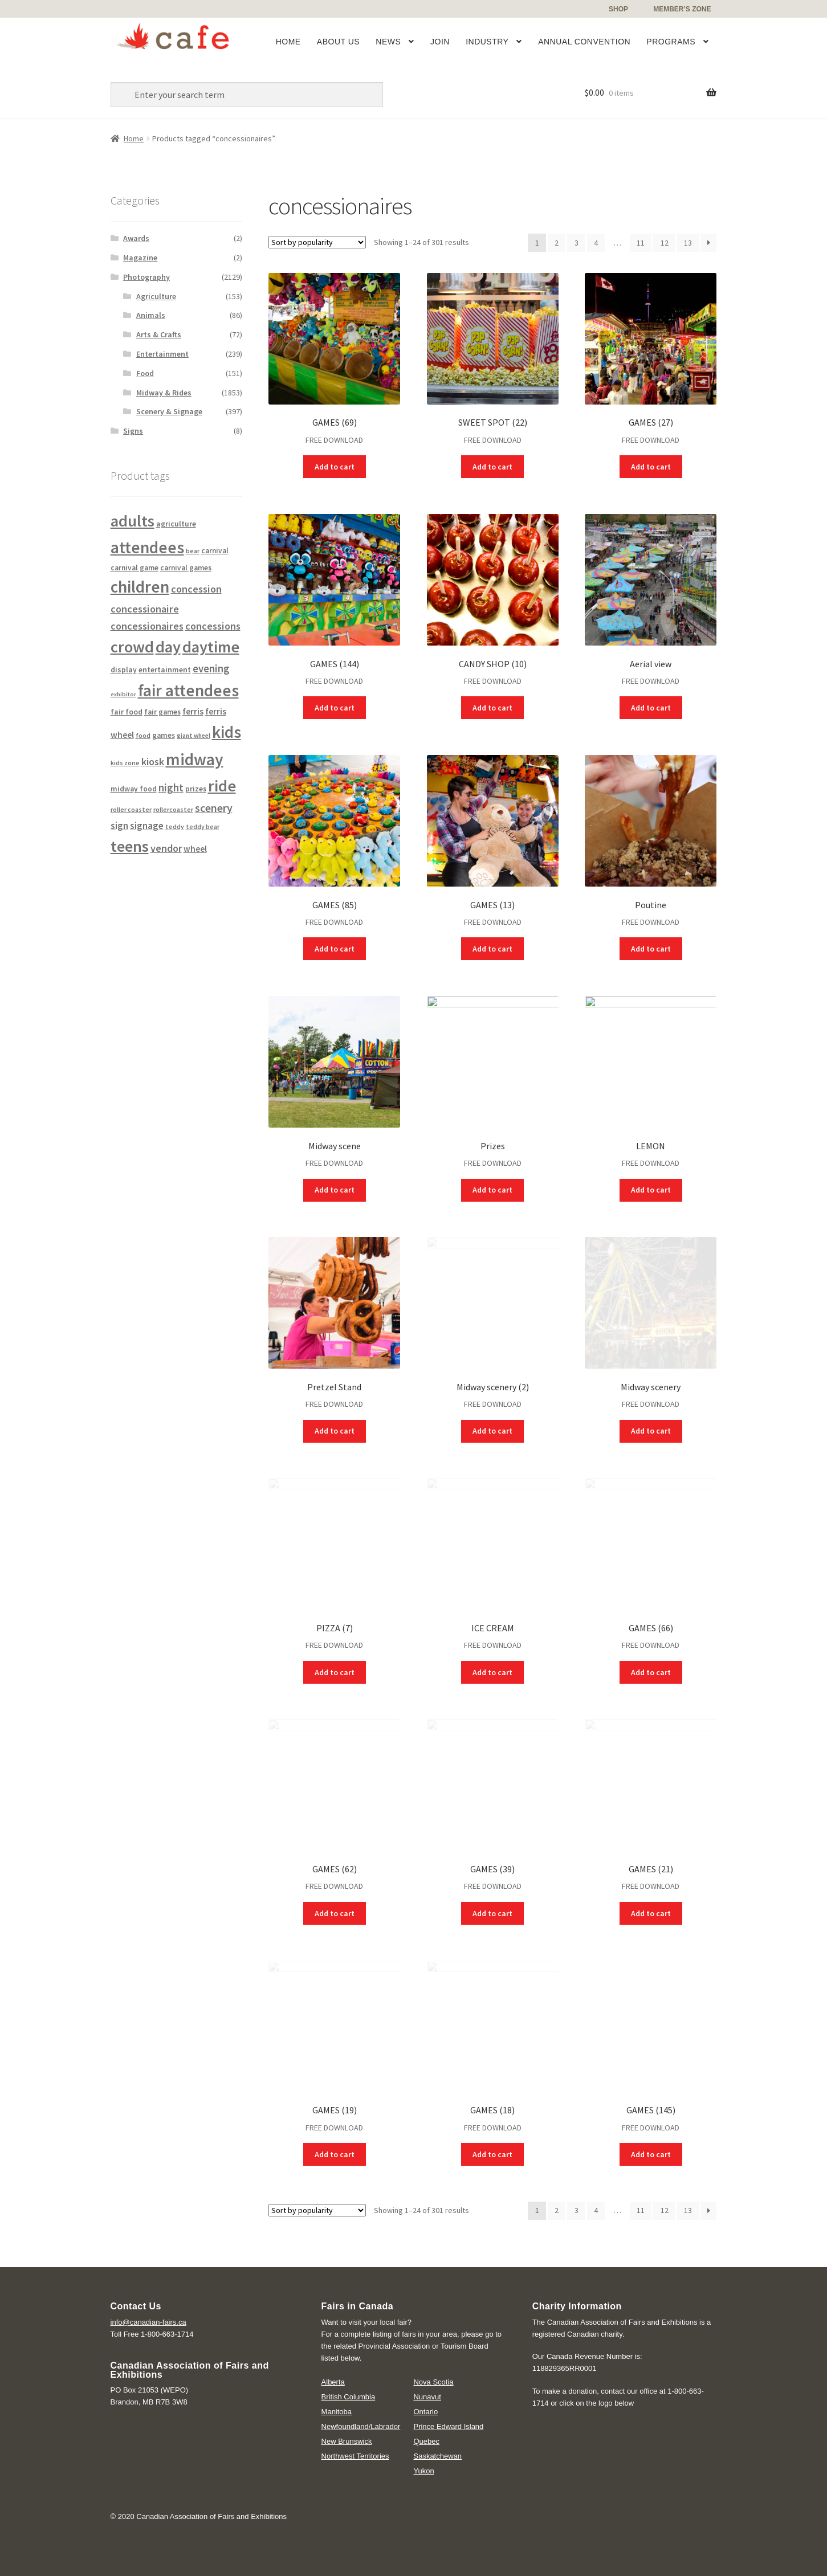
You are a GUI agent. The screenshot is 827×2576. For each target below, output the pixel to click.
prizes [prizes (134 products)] (195, 789)
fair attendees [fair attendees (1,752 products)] (188, 690)
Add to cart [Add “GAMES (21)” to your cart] (651, 1913)
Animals (150, 315)
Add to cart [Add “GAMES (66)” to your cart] (651, 1672)
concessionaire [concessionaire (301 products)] (145, 608)
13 (688, 243)
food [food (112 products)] (143, 735)
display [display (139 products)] (124, 670)
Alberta (333, 2382)
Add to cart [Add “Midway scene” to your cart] (335, 1190)
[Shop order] (317, 242)
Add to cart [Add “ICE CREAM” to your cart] (492, 1672)
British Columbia (348, 2397)
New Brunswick (346, 2441)
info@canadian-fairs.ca (148, 2322)
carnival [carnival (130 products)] (215, 551)
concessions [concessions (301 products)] (213, 625)
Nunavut (427, 2397)
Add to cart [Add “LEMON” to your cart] (651, 1190)
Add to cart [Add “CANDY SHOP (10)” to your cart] (492, 708)
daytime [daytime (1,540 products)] (210, 646)
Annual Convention (584, 41)
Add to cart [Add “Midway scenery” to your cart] (651, 1431)
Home (288, 41)
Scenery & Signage (169, 411)
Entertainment (162, 354)
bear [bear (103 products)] (192, 550)
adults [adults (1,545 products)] (132, 521)
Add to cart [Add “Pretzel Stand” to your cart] (335, 1431)
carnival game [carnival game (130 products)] (134, 568)
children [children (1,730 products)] (140, 586)
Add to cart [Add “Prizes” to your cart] (492, 1190)
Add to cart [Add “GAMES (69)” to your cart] (335, 467)
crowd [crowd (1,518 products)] (132, 646)
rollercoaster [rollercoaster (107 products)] (173, 809)
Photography (146, 277)
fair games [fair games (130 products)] (162, 712)
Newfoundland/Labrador (361, 2426)
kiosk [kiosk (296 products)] (152, 761)
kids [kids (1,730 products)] (226, 731)
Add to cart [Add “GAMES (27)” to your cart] (651, 467)
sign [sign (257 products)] (119, 825)
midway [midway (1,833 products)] (194, 759)
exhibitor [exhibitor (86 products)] (123, 694)
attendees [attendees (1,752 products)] (147, 547)
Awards (136, 238)
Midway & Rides (164, 392)
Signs (133, 431)
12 (665, 243)
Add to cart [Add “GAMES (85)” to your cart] (335, 949)
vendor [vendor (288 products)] (166, 848)
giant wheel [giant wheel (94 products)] (193, 736)
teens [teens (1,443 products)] (130, 846)
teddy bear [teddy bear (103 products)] (202, 826)
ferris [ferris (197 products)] (192, 711)
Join (440, 41)
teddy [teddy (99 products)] (174, 827)
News (388, 41)
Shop (618, 9)
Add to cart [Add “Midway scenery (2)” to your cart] (492, 1431)
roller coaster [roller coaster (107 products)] (131, 809)
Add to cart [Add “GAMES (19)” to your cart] (335, 2154)
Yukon (423, 2471)
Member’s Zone (682, 9)
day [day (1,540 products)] (168, 646)
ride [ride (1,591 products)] (222, 785)
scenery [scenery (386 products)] (214, 808)
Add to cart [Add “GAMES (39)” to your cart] (492, 1913)
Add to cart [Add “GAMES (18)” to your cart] (492, 2154)
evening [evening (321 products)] (211, 668)
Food (145, 373)
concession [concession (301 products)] (196, 588)
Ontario (425, 2411)
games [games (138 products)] (163, 735)
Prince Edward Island (448, 2426)
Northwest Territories (355, 2456)
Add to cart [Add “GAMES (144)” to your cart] (335, 708)
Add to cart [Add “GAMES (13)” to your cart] (492, 949)
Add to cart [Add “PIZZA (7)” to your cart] (335, 1672)
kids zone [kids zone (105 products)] (125, 762)
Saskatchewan (437, 2456)
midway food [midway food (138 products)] (134, 789)
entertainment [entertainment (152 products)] (164, 669)
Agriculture (156, 296)
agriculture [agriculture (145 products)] (176, 524)
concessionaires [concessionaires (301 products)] (147, 625)
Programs (670, 41)
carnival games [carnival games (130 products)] (185, 568)
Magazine (140, 257)
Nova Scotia (433, 2382)
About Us (338, 41)
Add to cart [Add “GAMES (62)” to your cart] (335, 1913)
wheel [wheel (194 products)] (195, 848)
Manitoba (336, 2411)
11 (641, 243)
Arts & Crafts (158, 334)
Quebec (426, 2441)
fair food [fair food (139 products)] (126, 712)
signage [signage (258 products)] (147, 825)
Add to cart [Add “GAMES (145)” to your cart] (651, 2154)
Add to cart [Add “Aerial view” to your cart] (651, 708)
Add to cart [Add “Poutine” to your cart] (651, 949)
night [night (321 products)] (171, 787)
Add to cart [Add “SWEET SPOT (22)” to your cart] (492, 467)
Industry (487, 41)
